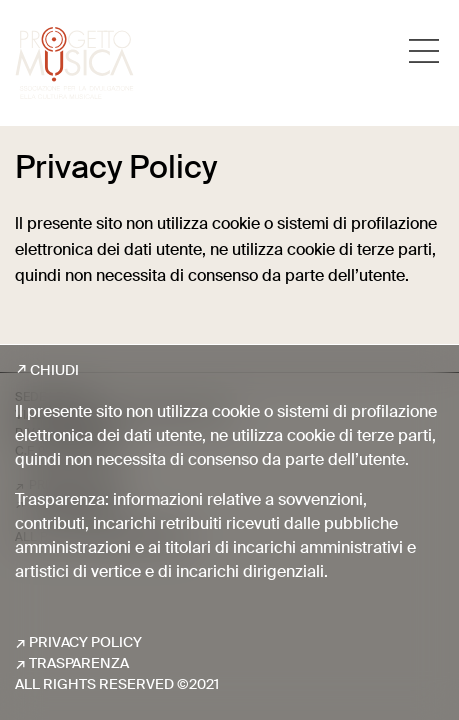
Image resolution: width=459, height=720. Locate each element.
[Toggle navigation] (424, 51)
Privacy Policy (85, 643)
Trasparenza (79, 664)
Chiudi (54, 371)
